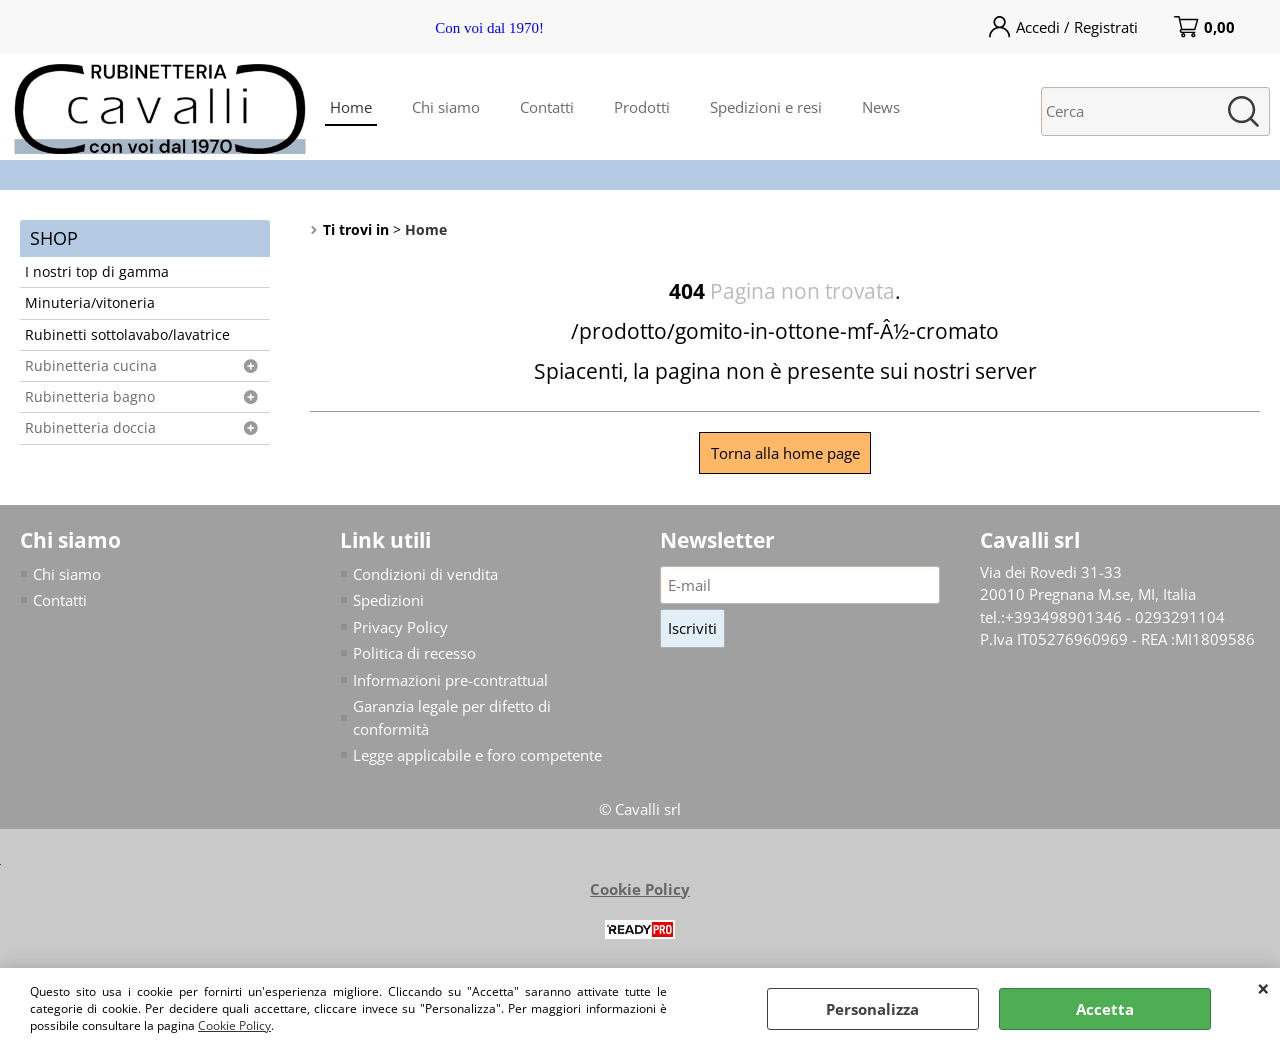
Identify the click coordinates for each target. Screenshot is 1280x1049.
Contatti (547, 107)
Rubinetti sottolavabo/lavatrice (127, 335)
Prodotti (642, 107)
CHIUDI (1263, 988)
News (881, 107)
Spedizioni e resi (766, 107)
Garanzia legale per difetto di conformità (452, 717)
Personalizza (872, 1009)
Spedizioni (388, 600)
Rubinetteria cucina (91, 366)
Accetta (1105, 1009)
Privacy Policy (400, 627)
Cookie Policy (234, 1025)
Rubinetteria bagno (90, 397)
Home (351, 107)
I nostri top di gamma (97, 272)
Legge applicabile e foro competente (477, 755)
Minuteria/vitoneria (90, 303)
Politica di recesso (414, 653)
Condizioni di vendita (425, 574)
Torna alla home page (785, 453)
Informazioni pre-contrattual (450, 680)
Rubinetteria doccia (90, 428)
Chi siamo (446, 107)
